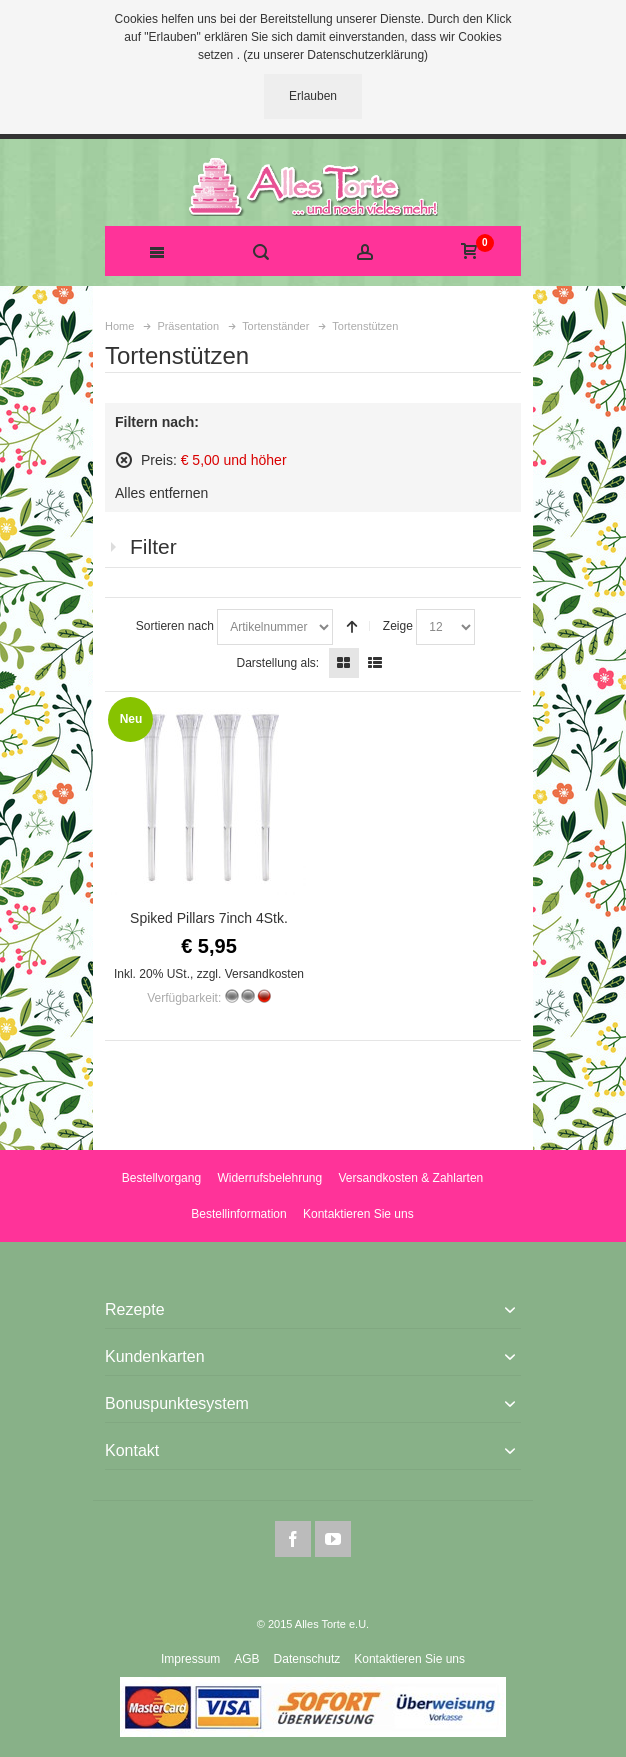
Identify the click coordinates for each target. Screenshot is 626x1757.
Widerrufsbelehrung (269, 1178)
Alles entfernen (161, 493)
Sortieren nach (175, 626)
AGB (246, 1659)
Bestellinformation (238, 1214)
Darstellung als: (277, 663)
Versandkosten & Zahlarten (410, 1178)
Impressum (190, 1659)
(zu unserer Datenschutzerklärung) (335, 55)
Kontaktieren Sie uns (358, 1214)
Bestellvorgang (161, 1178)
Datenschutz (307, 1659)
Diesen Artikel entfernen (124, 460)
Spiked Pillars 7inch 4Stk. (209, 918)
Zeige (398, 626)
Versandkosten (264, 974)
